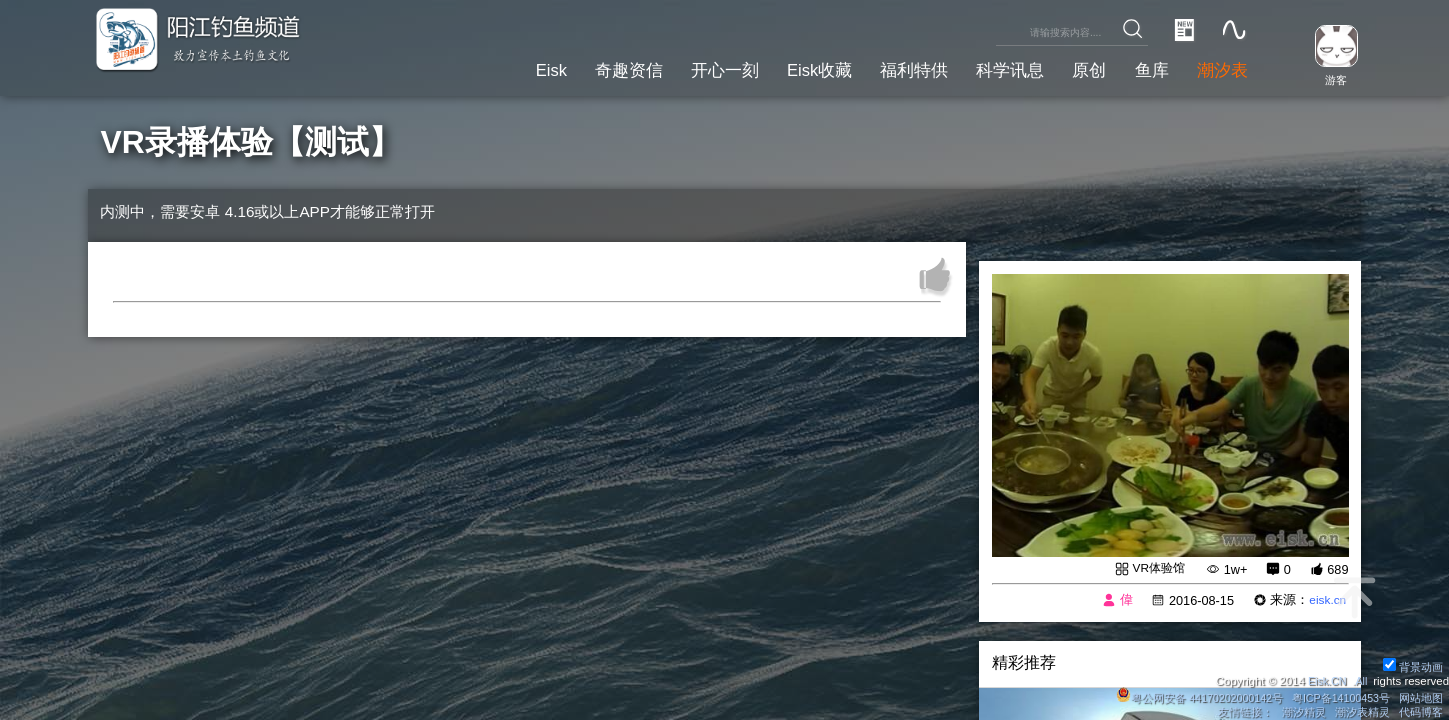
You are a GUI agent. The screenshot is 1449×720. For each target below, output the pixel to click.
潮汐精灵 (1303, 712)
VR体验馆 (1156, 568)
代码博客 (1421, 712)
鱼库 (1145, 69)
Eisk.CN (1323, 680)
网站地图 (1421, 697)
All (1360, 680)
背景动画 (1413, 666)
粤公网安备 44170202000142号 (1191, 697)
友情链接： (1243, 712)
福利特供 (893, 69)
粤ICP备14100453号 (1337, 697)
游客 (1331, 79)
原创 (1079, 69)
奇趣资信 (590, 69)
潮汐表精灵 (1361, 712)
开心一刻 (692, 69)
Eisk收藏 (793, 69)
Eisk (507, 69)
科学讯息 (995, 69)
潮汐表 (1220, 69)
